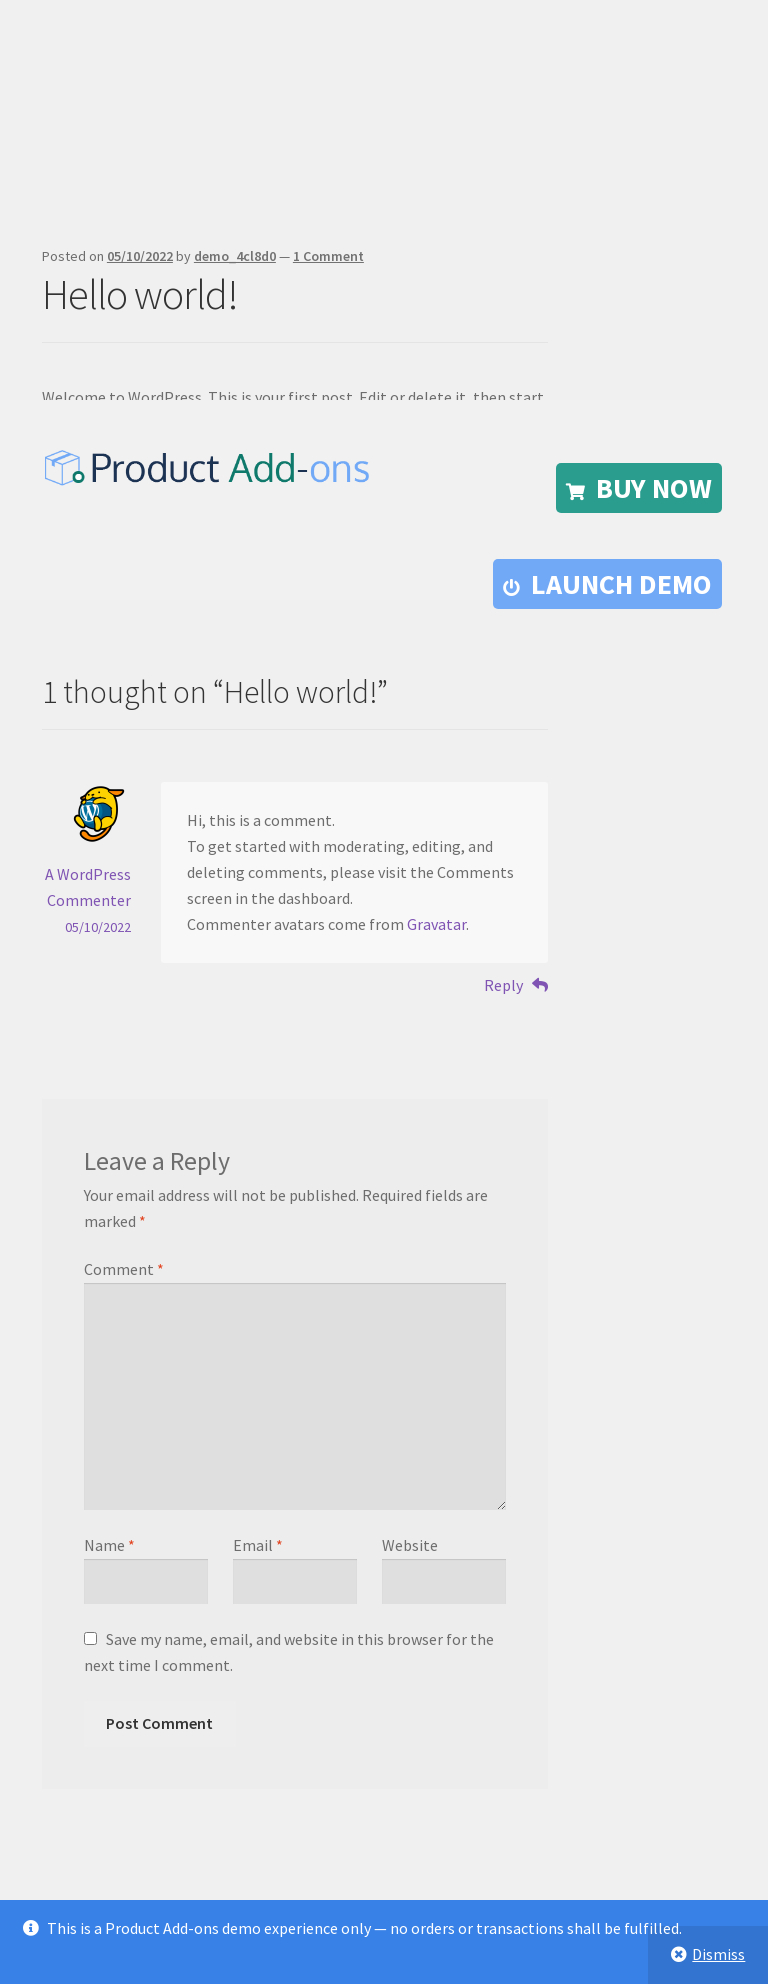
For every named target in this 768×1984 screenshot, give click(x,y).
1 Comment (328, 256)
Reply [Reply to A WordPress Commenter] (503, 985)
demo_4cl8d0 (235, 256)
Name (109, 1545)
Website (410, 1545)
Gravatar (436, 924)
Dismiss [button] (718, 1954)
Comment (124, 1269)
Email (258, 1545)
